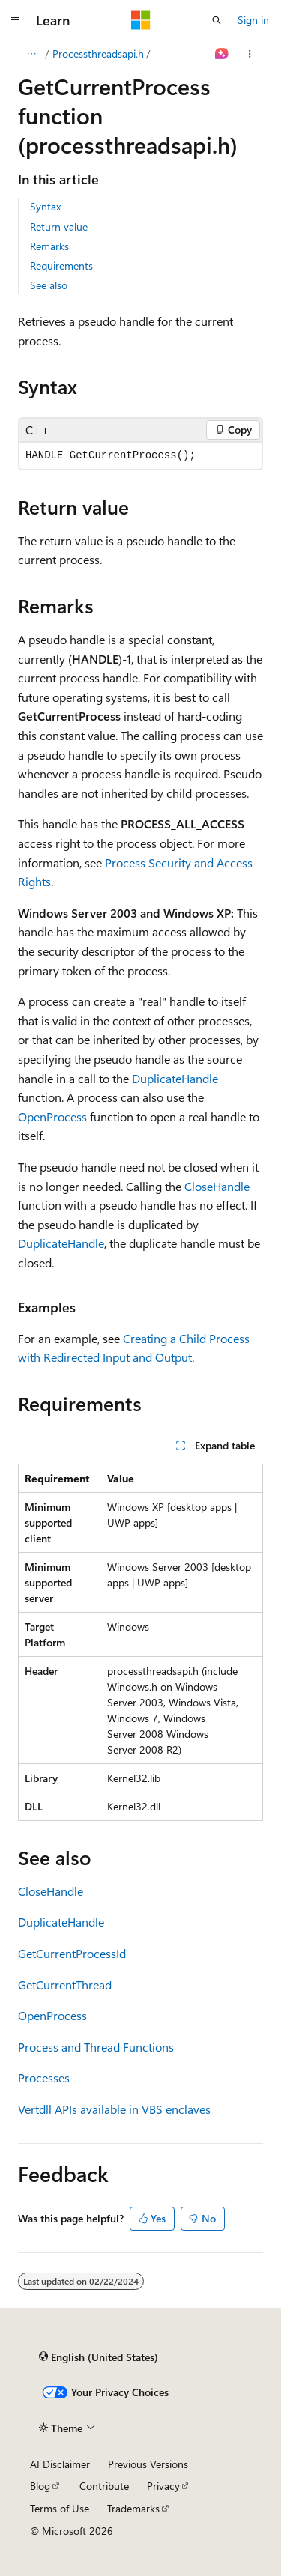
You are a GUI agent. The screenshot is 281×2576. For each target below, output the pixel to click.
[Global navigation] (15, 20)
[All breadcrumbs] (31, 54)
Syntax (45, 206)
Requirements (61, 265)
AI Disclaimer (60, 2464)
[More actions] (250, 54)
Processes (44, 2077)
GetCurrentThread (65, 1984)
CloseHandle (217, 1186)
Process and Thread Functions (96, 2047)
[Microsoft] (141, 20)
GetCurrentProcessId (72, 1953)
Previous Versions (148, 2464)
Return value (59, 226)
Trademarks (133, 2508)
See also (48, 285)
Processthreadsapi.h (98, 53)
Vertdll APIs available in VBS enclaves (114, 2109)
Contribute (104, 2486)
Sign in (253, 20)
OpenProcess (52, 1116)
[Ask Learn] (222, 54)
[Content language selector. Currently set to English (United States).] (98, 2357)
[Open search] (217, 20)
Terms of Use (59, 2508)
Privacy (163, 2486)
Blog (40, 2486)
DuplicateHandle (175, 1078)
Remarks (49, 246)
